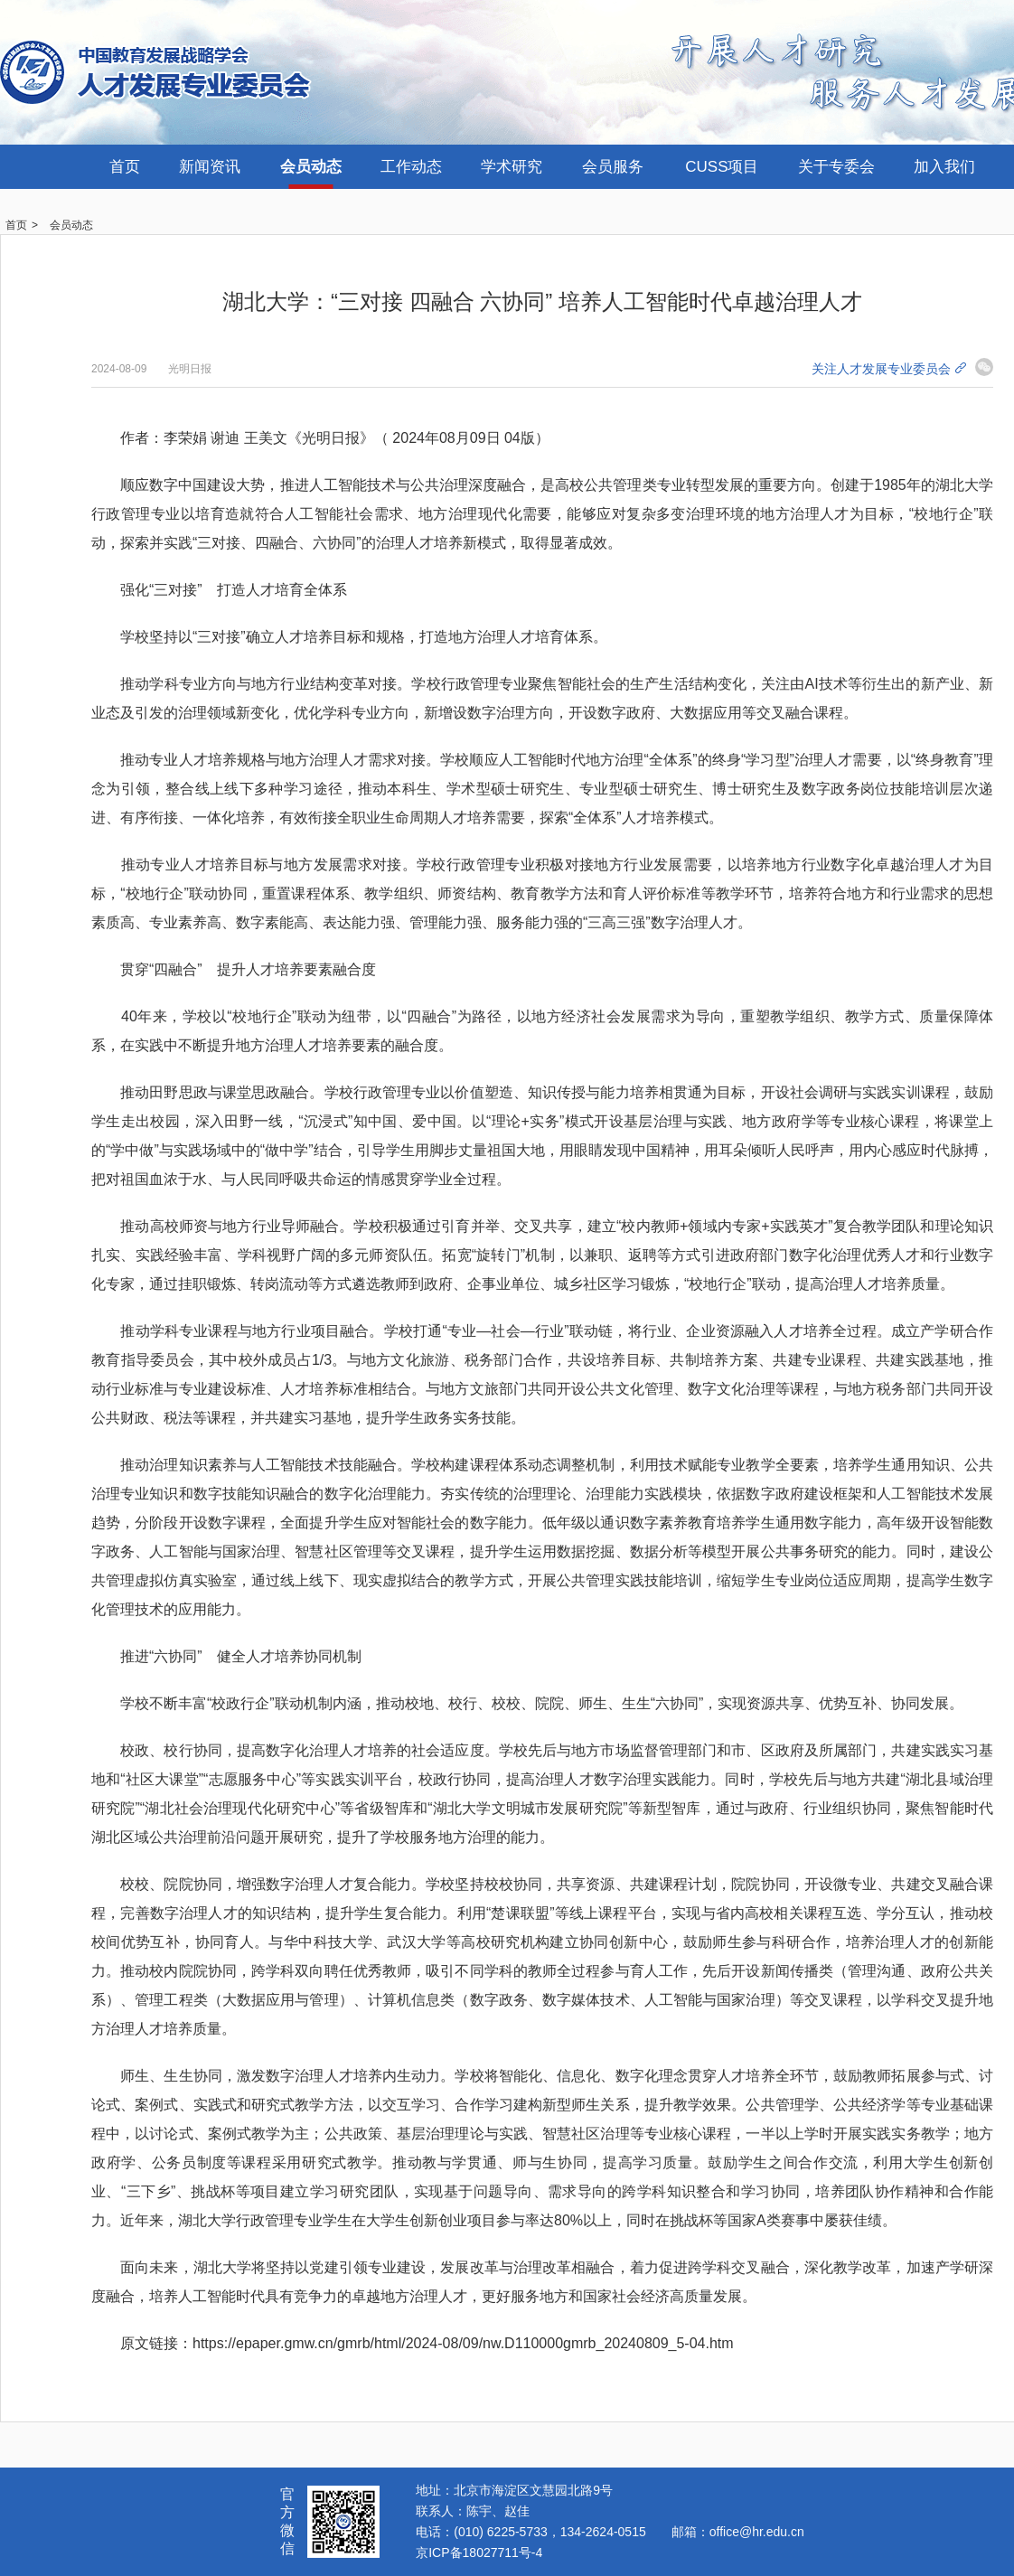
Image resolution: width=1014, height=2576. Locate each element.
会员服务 (612, 166)
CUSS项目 (721, 166)
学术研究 (511, 166)
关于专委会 (836, 166)
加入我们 (944, 166)
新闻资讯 (209, 166)
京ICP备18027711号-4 (479, 2552)
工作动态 (411, 166)
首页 (124, 166)
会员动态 (311, 166)
